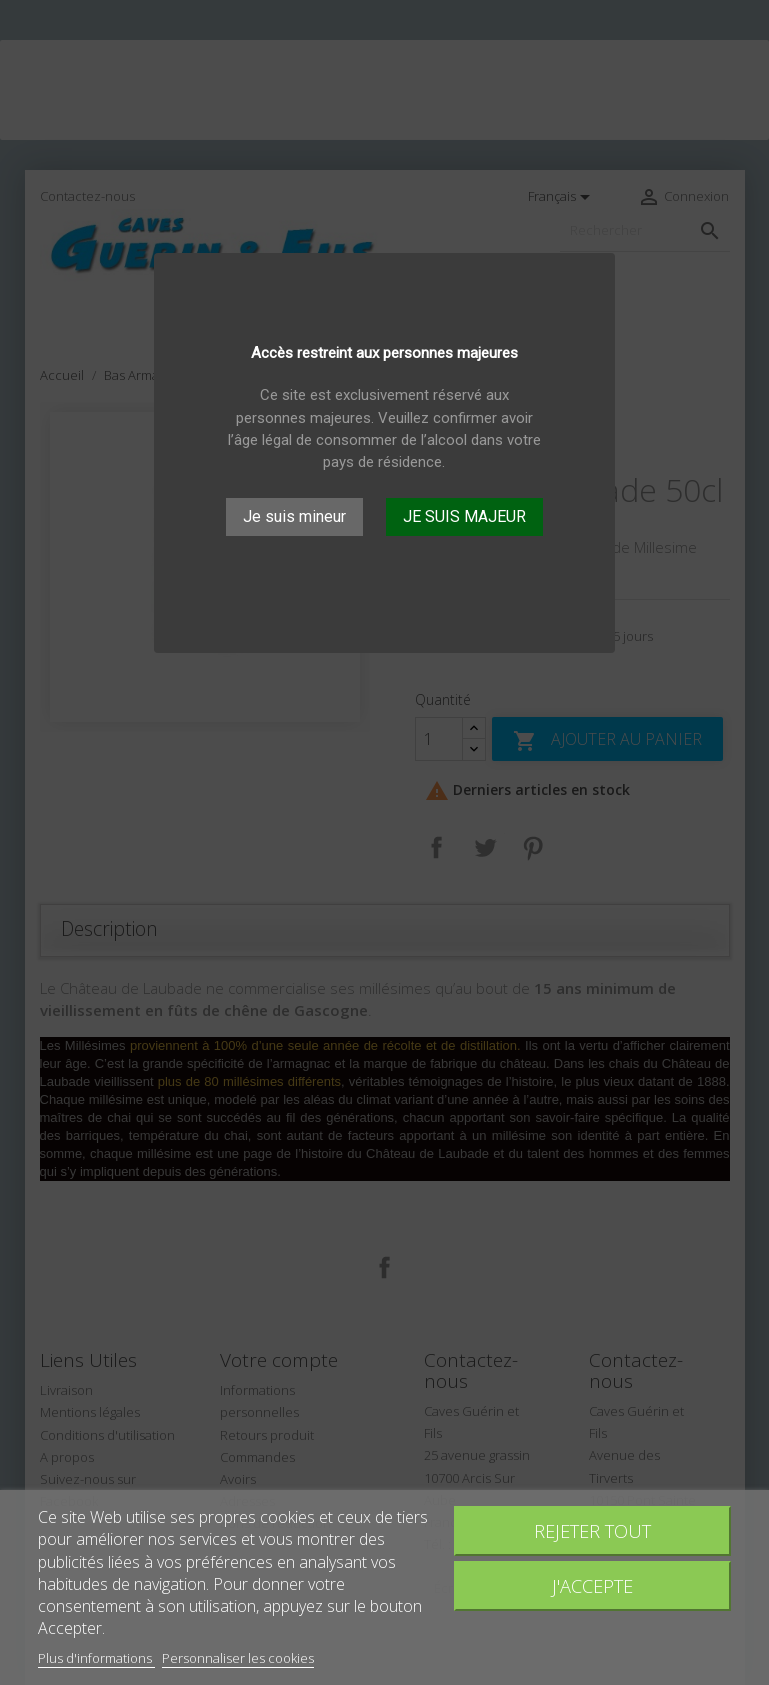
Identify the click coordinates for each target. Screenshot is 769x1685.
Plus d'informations (96, 1658)
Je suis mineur (294, 516)
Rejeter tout (592, 1530)
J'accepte (592, 1585)
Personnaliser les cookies (238, 1658)
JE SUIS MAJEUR (464, 516)
